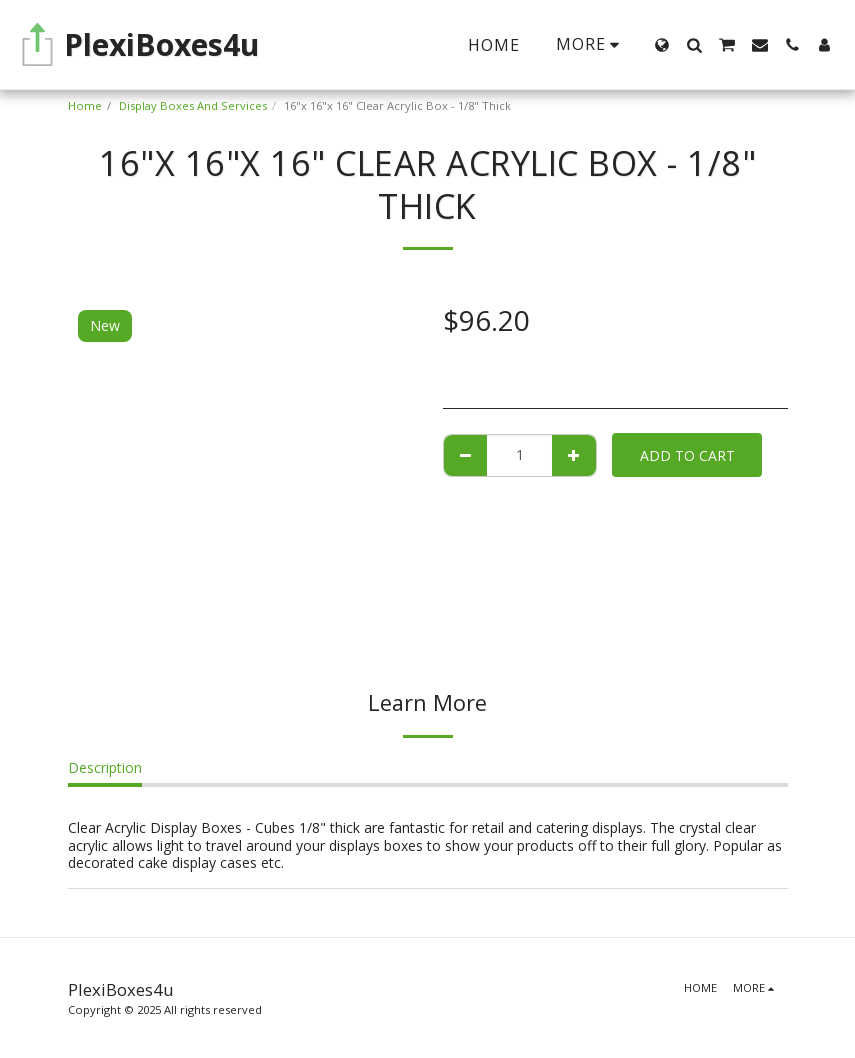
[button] (694, 45)
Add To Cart (687, 455)
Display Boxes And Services (193, 105)
